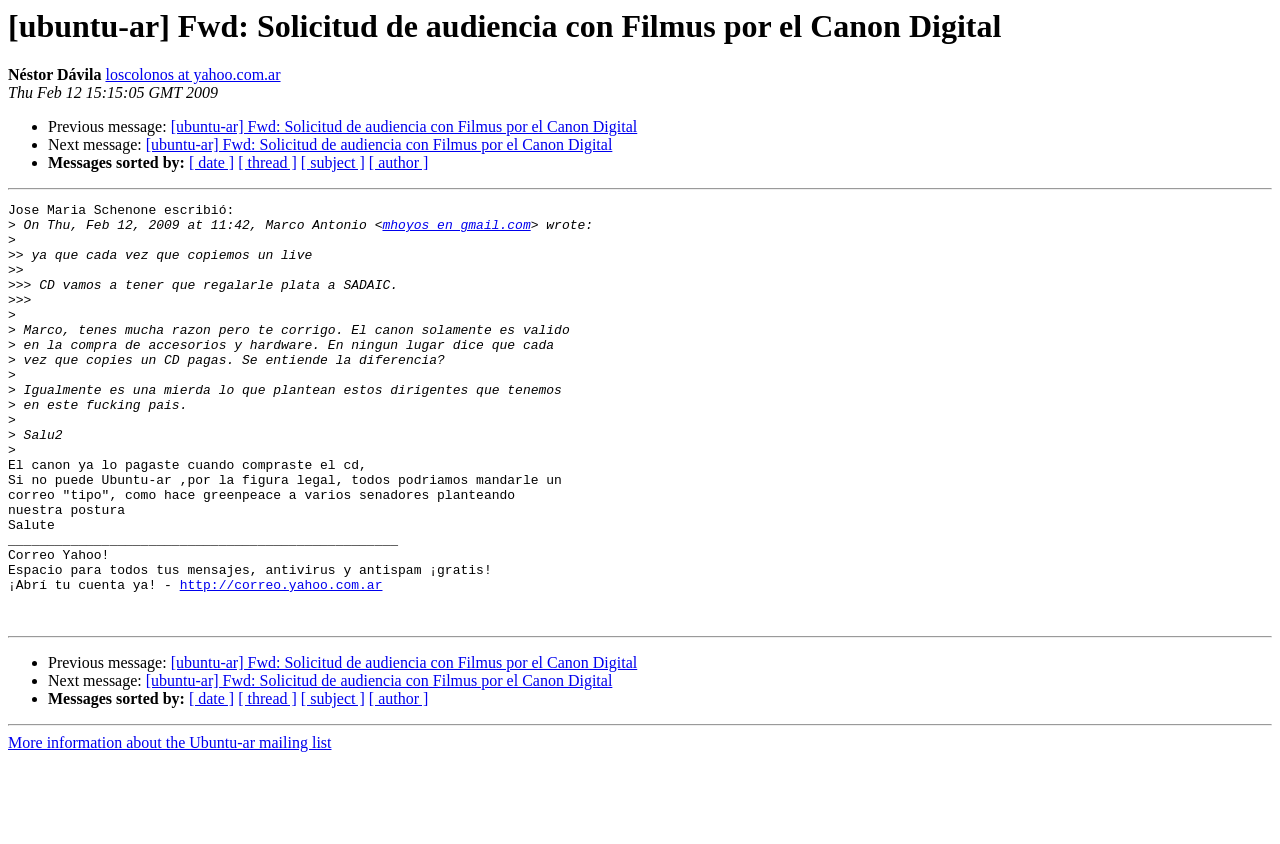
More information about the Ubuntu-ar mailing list (170, 826)
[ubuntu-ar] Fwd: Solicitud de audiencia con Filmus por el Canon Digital (404, 126)
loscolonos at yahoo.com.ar (192, 74)
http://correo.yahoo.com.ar (281, 662)
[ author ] (399, 162)
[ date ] (211, 162)
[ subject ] (333, 162)
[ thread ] (267, 162)
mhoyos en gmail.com (456, 230)
